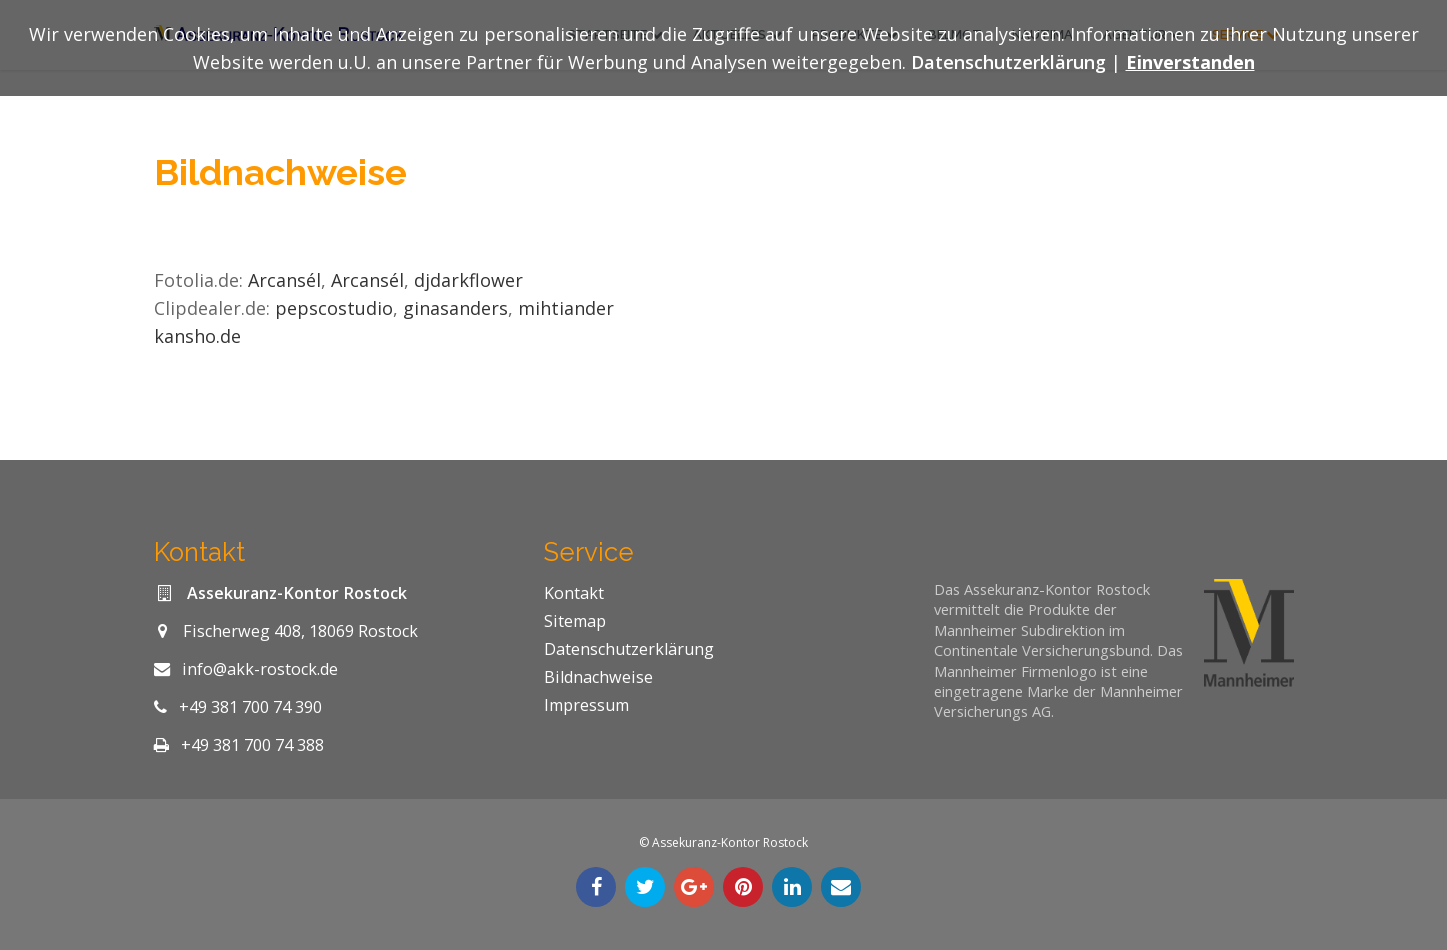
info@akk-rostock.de (260, 669)
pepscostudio (334, 308)
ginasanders (455, 308)
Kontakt (574, 593)
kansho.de (197, 336)
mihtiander (568, 308)
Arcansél (284, 280)
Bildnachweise (598, 677)
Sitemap (575, 621)
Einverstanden (1190, 62)
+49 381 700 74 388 (252, 745)
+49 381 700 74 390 (250, 707)
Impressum (586, 705)
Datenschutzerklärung (629, 649)
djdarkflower (468, 280)
